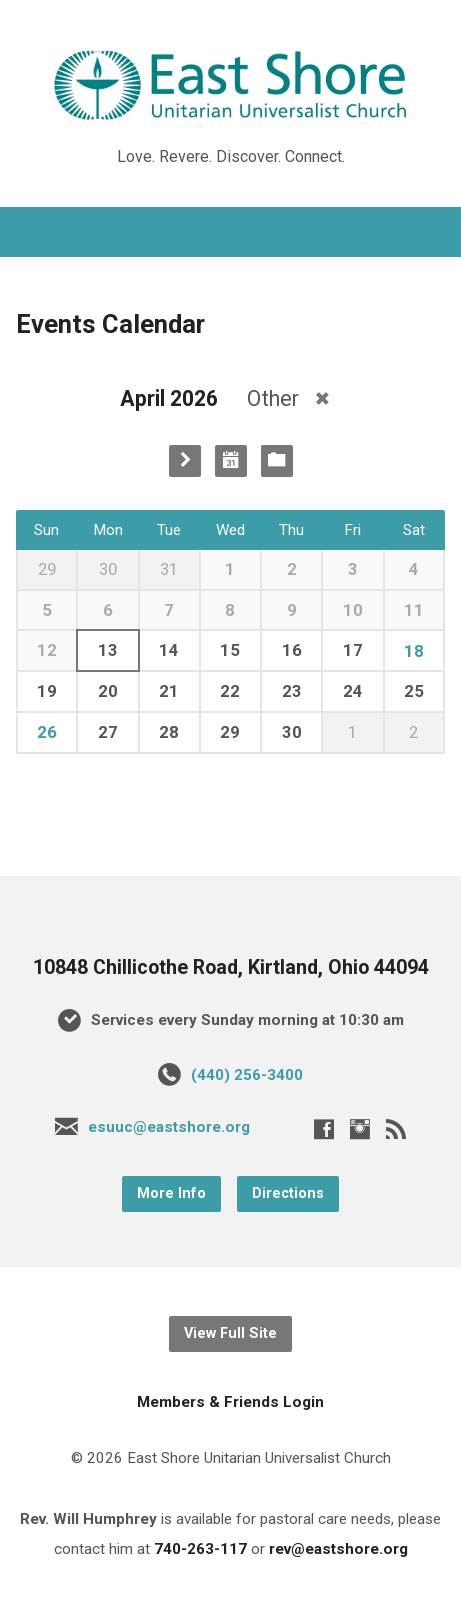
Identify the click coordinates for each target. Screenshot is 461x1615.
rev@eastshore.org (338, 1549)
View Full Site (230, 1333)
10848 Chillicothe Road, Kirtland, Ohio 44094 (231, 967)
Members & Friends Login (230, 1402)
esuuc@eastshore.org (169, 1127)
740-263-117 (200, 1549)
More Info (171, 1193)
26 (47, 732)
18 (414, 651)
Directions (288, 1193)
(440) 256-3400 (247, 1075)
